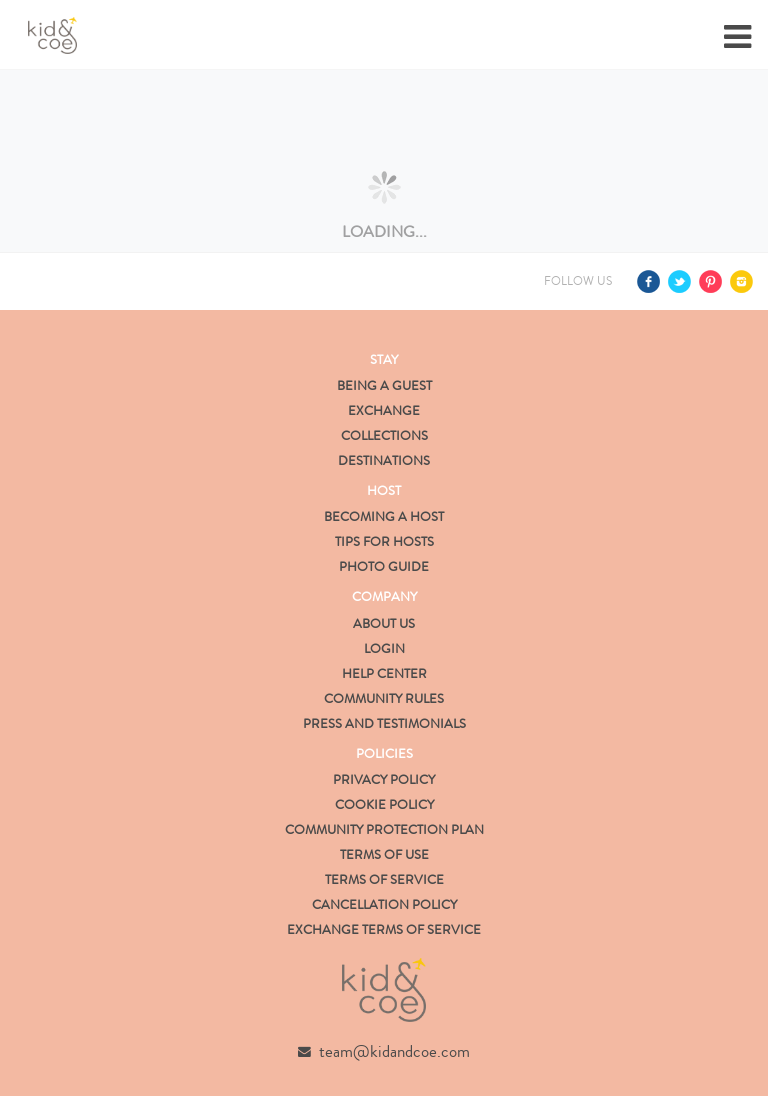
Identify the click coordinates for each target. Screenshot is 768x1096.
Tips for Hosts (384, 542)
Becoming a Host (384, 517)
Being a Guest (384, 386)
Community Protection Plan (384, 830)
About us (384, 624)
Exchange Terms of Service (384, 930)
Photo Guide (384, 567)
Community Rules (384, 699)
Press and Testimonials (384, 724)
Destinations (384, 461)
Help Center (384, 674)
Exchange (384, 411)
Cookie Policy (384, 805)
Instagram (741, 281)
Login (384, 649)
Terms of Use (384, 855)
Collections (384, 436)
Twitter (679, 281)
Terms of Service (384, 880)
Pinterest (710, 281)
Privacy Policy (384, 780)
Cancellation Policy (384, 905)
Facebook (648, 281)
